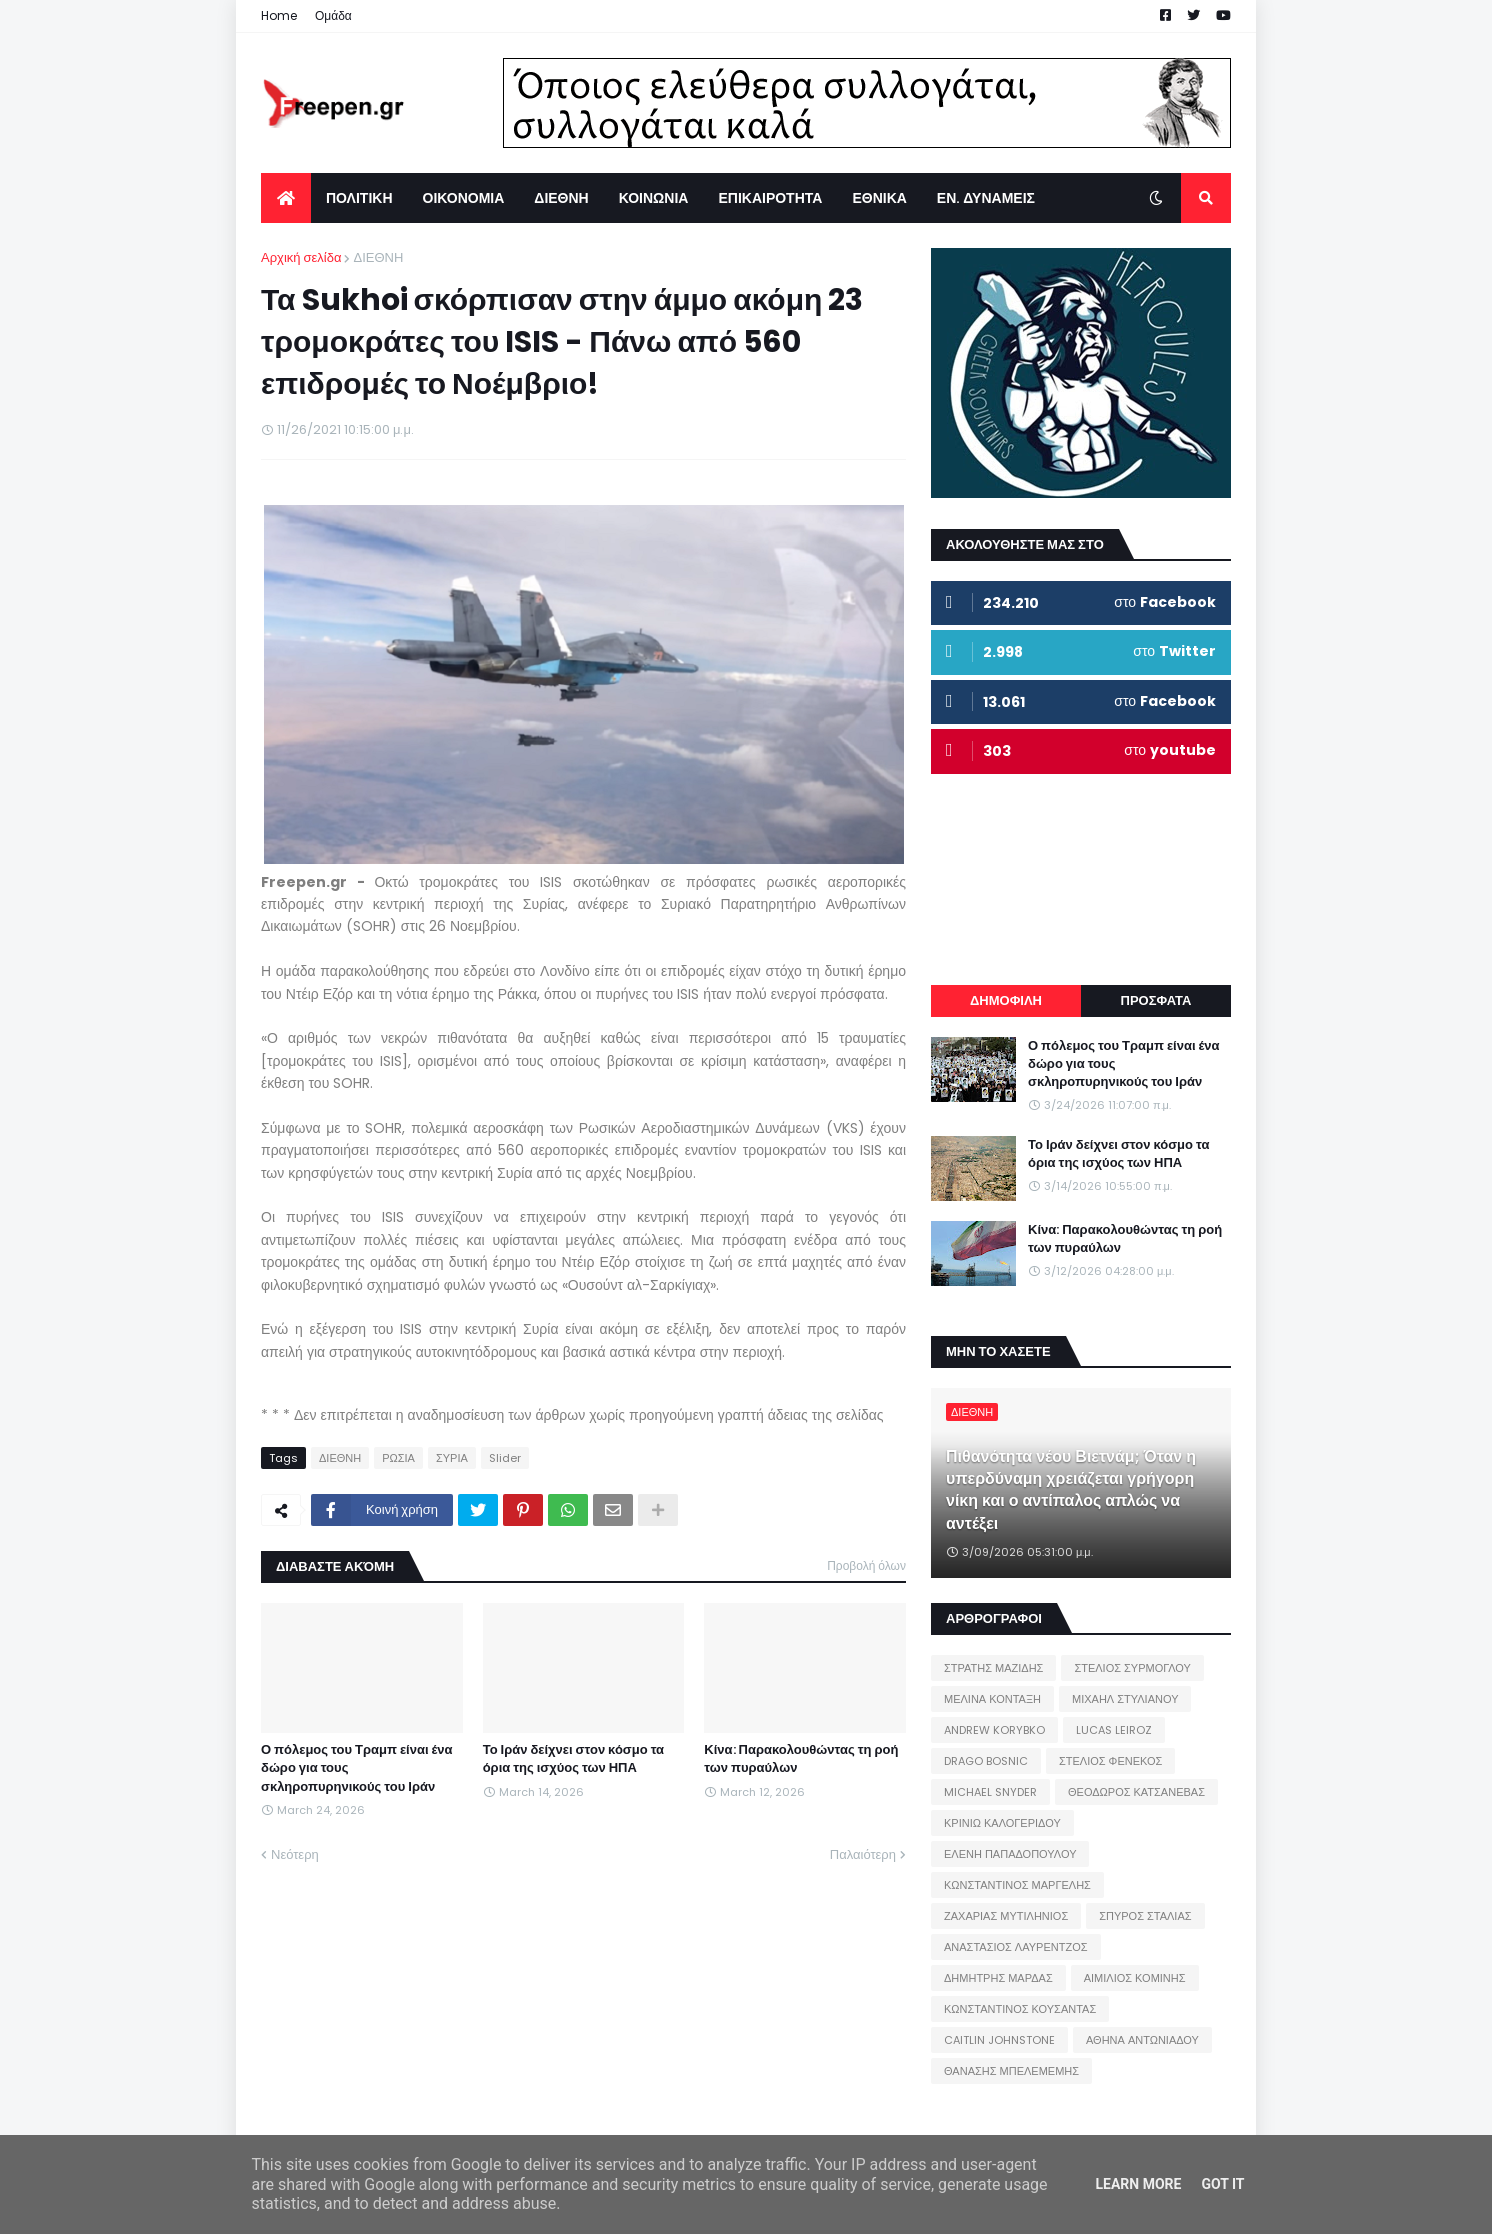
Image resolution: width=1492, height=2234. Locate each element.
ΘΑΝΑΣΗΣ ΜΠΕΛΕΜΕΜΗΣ (1011, 2071)
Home (279, 15)
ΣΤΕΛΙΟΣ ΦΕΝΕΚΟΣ (1110, 1761)
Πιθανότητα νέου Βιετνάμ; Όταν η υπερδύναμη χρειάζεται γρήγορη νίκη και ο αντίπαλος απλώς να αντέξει (1071, 1490)
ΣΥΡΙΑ (452, 1458)
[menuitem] (286, 198)
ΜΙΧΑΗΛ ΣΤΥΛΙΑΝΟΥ (1125, 1699)
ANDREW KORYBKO (994, 1730)
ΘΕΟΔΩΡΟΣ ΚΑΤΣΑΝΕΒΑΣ (1136, 1792)
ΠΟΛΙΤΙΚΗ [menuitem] (359, 198)
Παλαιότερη (863, 1854)
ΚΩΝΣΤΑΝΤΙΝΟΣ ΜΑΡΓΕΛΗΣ (1017, 1885)
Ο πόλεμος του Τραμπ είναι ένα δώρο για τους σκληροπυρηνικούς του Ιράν (357, 1768)
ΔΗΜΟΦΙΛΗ (1006, 1000)
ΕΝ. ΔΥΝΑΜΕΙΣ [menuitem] (986, 198)
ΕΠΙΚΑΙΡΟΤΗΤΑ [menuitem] (770, 198)
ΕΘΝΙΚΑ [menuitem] (879, 198)
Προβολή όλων (866, 1565)
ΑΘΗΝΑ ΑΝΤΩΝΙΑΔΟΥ (1142, 2040)
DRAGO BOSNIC (986, 1761)
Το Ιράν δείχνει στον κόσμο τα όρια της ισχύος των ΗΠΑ (573, 1759)
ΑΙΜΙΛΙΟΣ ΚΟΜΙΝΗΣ (1135, 1978)
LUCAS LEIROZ (1114, 1730)
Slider (505, 1458)
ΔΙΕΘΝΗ (378, 257)
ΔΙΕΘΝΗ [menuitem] (561, 198)
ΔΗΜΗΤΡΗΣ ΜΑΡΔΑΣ (998, 1978)
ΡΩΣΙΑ (398, 1458)
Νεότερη (295, 1854)
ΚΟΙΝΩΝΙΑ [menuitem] (654, 198)
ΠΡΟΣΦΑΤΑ (1156, 1000)
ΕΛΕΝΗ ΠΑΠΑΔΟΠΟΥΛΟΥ (1010, 1854)
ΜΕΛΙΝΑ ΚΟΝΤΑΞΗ (992, 1699)
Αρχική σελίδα (301, 257)
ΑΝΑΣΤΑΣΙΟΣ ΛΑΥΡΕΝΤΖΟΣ (1016, 1947)
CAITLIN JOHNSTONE (999, 2040)
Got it (1222, 2184)
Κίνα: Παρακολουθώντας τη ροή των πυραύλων (801, 1759)
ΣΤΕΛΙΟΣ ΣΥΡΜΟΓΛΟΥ (1132, 1668)
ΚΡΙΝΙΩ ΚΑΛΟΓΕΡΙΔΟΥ (1002, 1823)
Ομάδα (333, 15)
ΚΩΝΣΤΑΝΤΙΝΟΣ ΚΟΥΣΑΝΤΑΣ (1020, 2009)
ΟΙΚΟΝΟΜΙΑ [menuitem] (464, 198)
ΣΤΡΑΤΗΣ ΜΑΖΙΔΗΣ (993, 1668)
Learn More (1138, 2184)
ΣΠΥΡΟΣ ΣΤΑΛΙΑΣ (1145, 1916)
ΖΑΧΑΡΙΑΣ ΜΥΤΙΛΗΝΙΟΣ (1006, 1916)
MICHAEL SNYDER (990, 1792)
